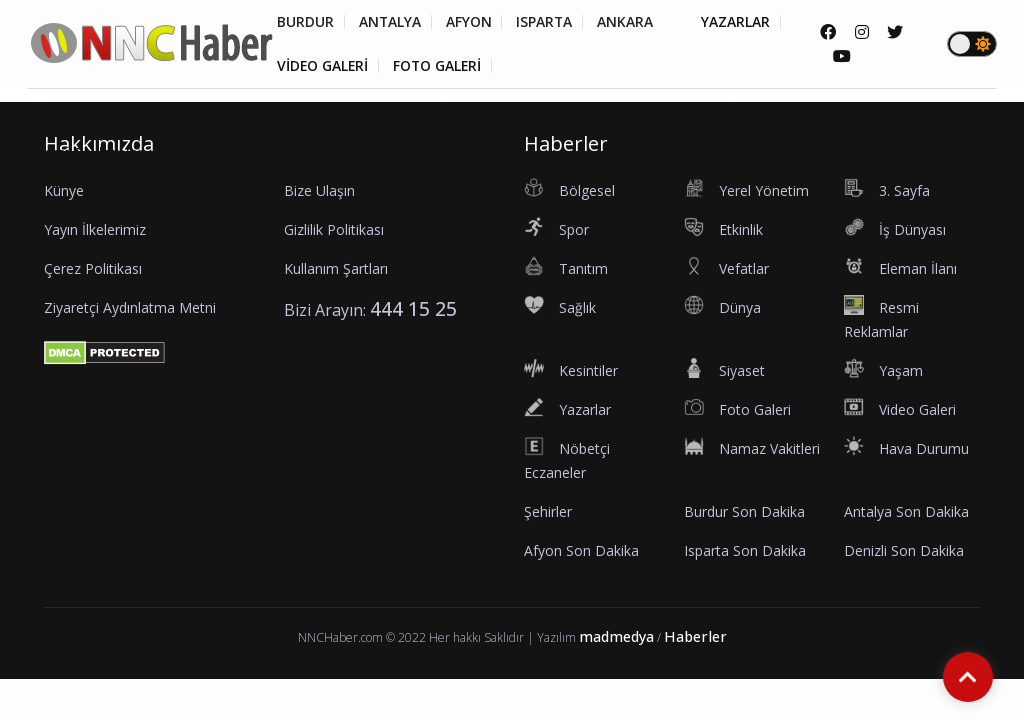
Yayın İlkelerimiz (95, 229)
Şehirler (548, 511)
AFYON (470, 22)
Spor (343, 110)
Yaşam (336, 153)
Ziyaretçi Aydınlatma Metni (130, 307)
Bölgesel (91, 110)
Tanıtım (557, 110)
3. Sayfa (282, 110)
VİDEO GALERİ (323, 66)
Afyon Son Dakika (581, 550)
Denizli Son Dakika (904, 550)
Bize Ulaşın (319, 190)
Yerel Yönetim (187, 110)
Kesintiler (194, 153)
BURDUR (305, 22)
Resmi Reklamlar (85, 153)
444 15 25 (413, 308)
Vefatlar (629, 110)
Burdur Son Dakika (744, 511)
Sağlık (796, 110)
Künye (64, 190)
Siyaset (270, 153)
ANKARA (628, 22)
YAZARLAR (738, 22)
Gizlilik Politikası (334, 229)
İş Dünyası (478, 110)
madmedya (616, 636)
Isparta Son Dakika (745, 550)
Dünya (856, 110)
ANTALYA (390, 22)
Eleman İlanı (717, 110)
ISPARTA (546, 22)
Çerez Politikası (93, 268)
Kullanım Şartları (336, 268)
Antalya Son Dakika (906, 511)
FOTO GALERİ (440, 66)
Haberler (695, 636)
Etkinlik (400, 110)
